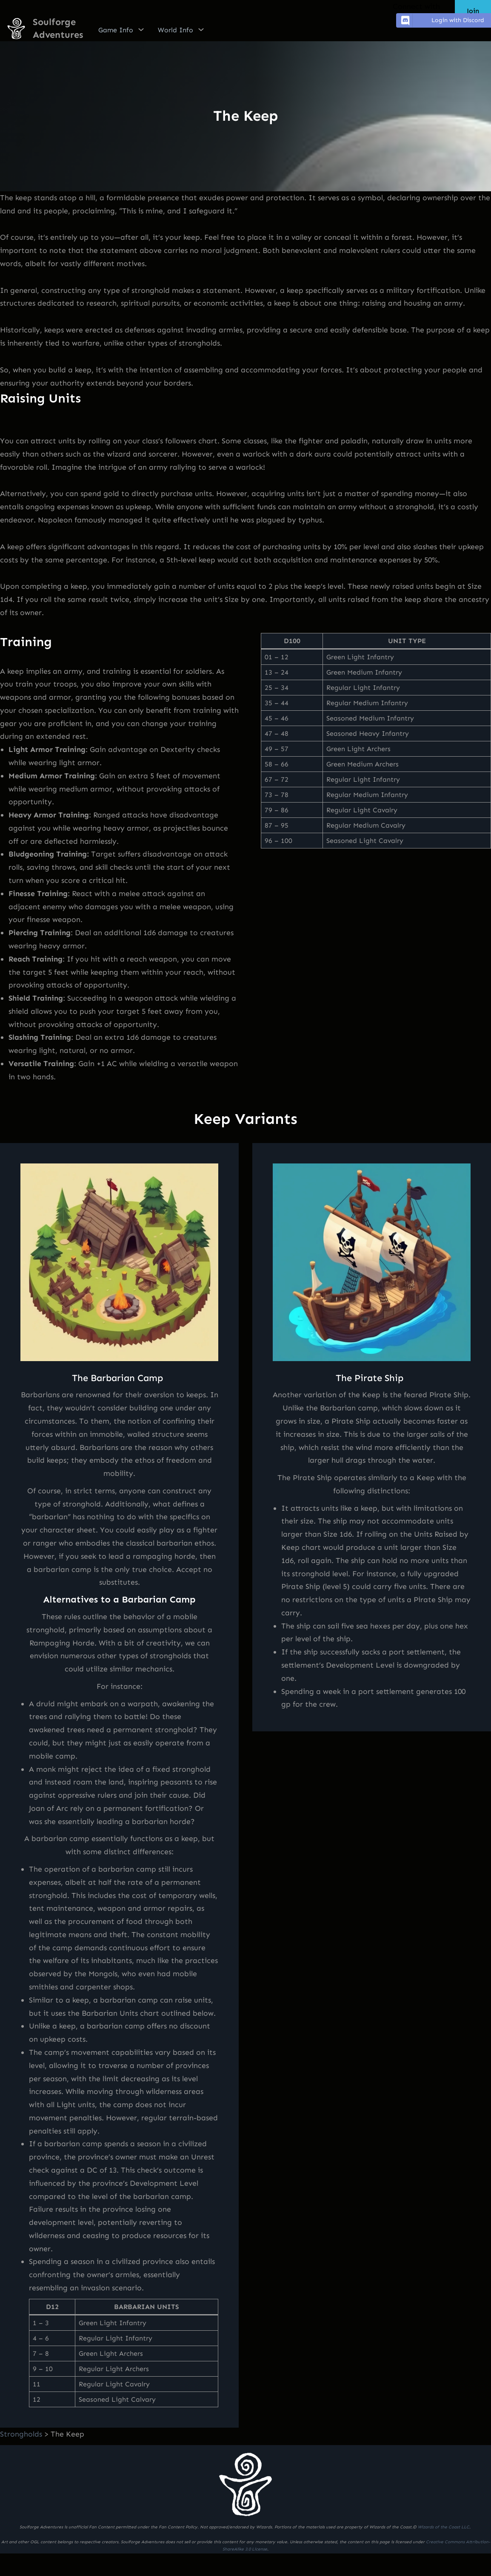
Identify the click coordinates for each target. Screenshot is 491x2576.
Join (473, 11)
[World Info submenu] (201, 29)
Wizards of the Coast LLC (443, 2527)
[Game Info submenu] (141, 29)
